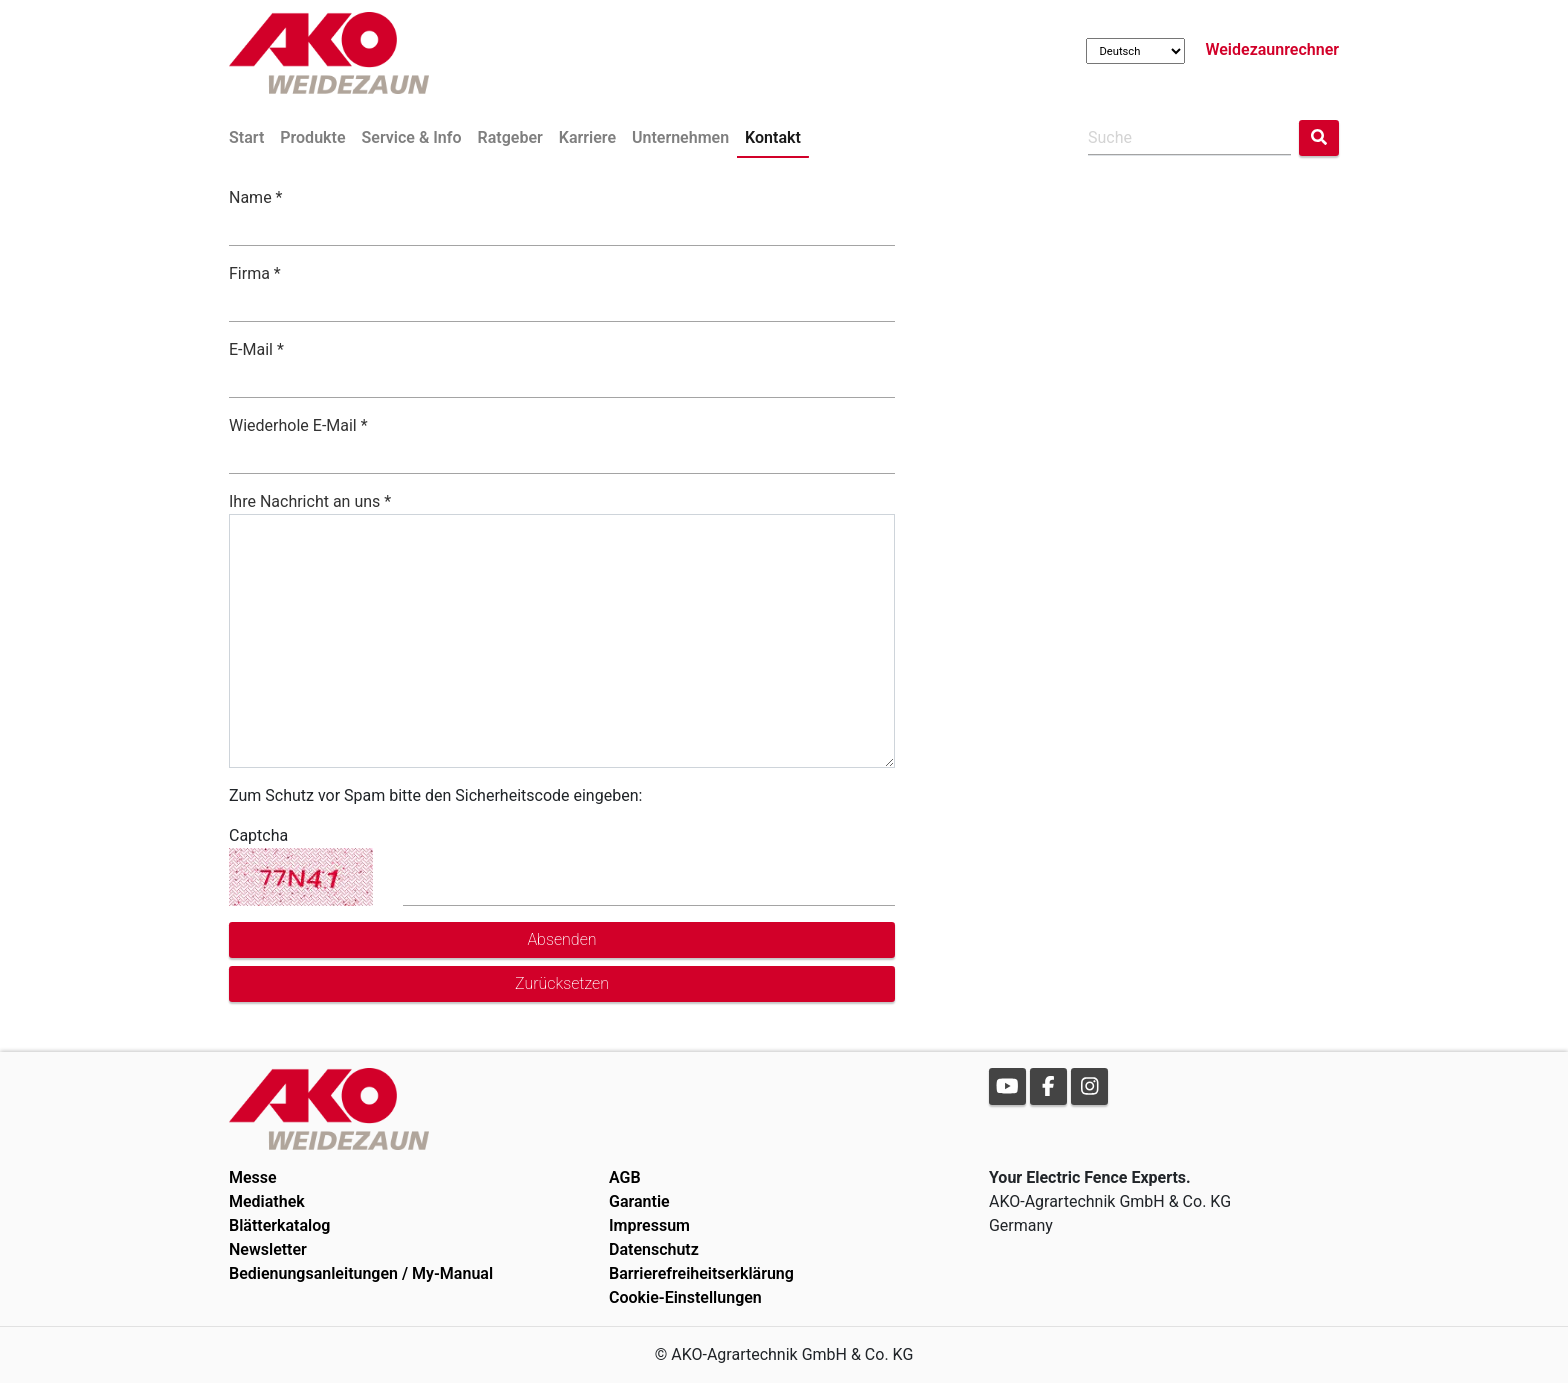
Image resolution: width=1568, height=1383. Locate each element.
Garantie (639, 1201)
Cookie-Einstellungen (685, 1297)
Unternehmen (680, 137)
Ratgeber (510, 137)
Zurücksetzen (562, 983)
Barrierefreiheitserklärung (701, 1273)
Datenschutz (654, 1249)
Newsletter (268, 1249)
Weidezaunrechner (1272, 49)
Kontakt (773, 137)
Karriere (587, 137)
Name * (256, 197)
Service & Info (412, 137)
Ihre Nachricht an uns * (310, 501)
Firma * (255, 273)
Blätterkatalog (279, 1225)
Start (246, 137)
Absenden (561, 939)
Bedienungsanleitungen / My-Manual (361, 1273)
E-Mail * (256, 349)
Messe (253, 1177)
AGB (625, 1177)
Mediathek (267, 1201)
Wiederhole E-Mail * (298, 425)
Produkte (312, 137)
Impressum (649, 1225)
